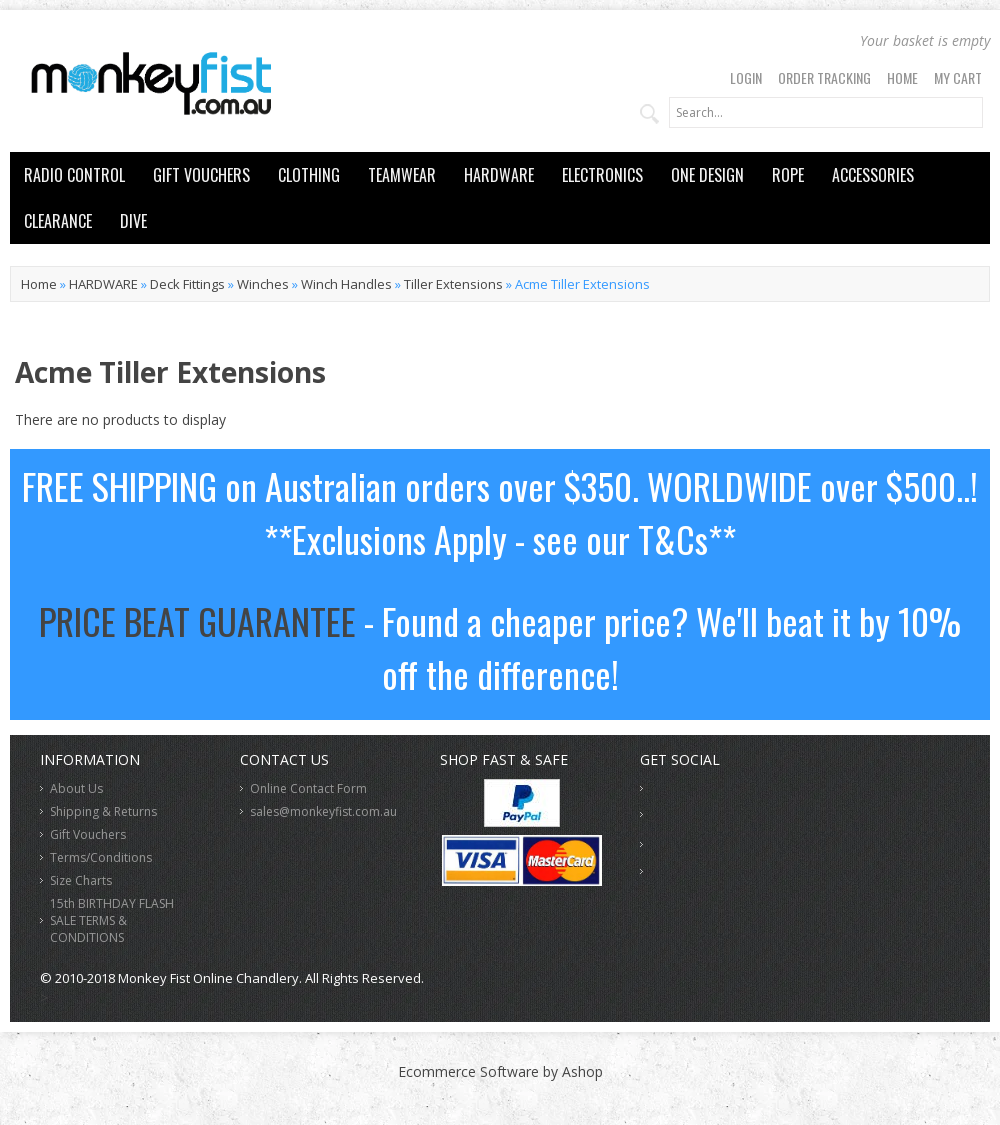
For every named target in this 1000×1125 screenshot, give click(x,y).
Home (902, 77)
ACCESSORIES (873, 175)
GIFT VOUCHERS (201, 175)
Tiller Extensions (453, 284)
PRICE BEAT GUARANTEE (197, 620)
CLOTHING (309, 175)
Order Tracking (824, 77)
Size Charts (81, 880)
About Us (76, 788)
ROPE (788, 175)
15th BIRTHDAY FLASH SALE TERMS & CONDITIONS (112, 920)
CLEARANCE (58, 221)
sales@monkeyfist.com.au (323, 811)
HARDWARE (499, 175)
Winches (263, 284)
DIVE (133, 221)
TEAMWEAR (402, 175)
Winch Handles (346, 284)
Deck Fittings (187, 284)
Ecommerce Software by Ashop (500, 1071)
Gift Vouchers (88, 834)
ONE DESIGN (707, 175)
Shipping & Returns (103, 811)
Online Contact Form (308, 788)
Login (746, 77)
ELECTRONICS (602, 175)
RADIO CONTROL (74, 175)
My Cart (958, 77)
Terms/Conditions (101, 857)
